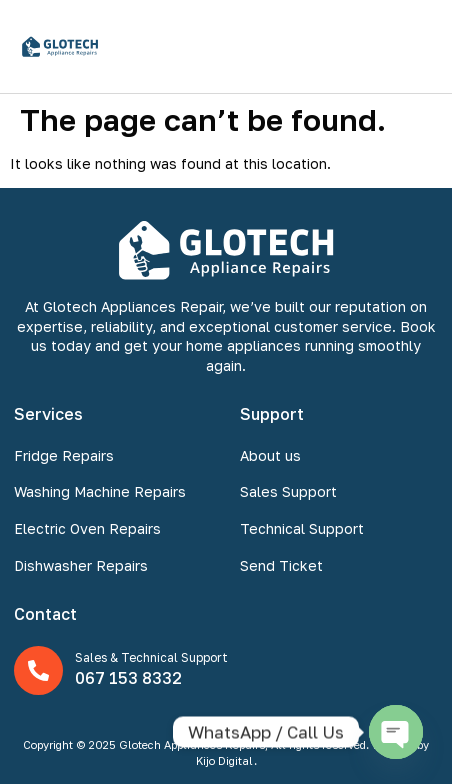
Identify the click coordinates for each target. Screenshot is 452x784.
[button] (415, 46)
